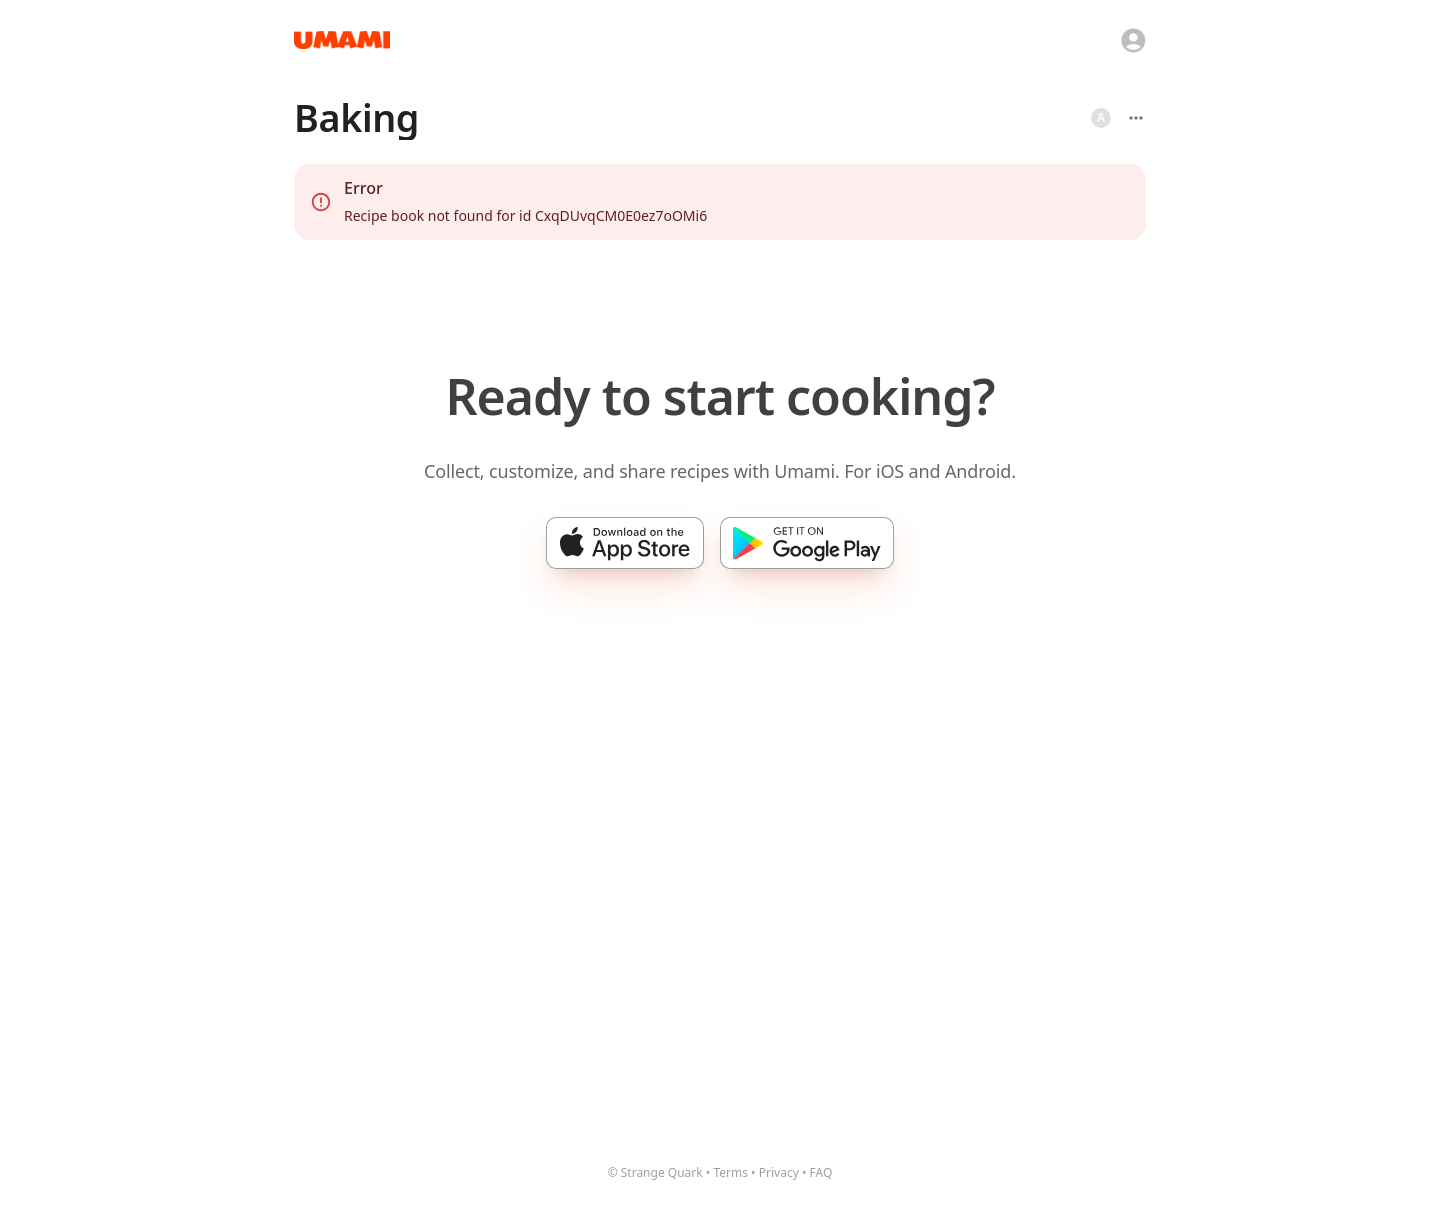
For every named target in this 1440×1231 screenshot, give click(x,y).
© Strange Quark (655, 1172)
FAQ (821, 1172)
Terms (730, 1172)
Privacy (779, 1172)
